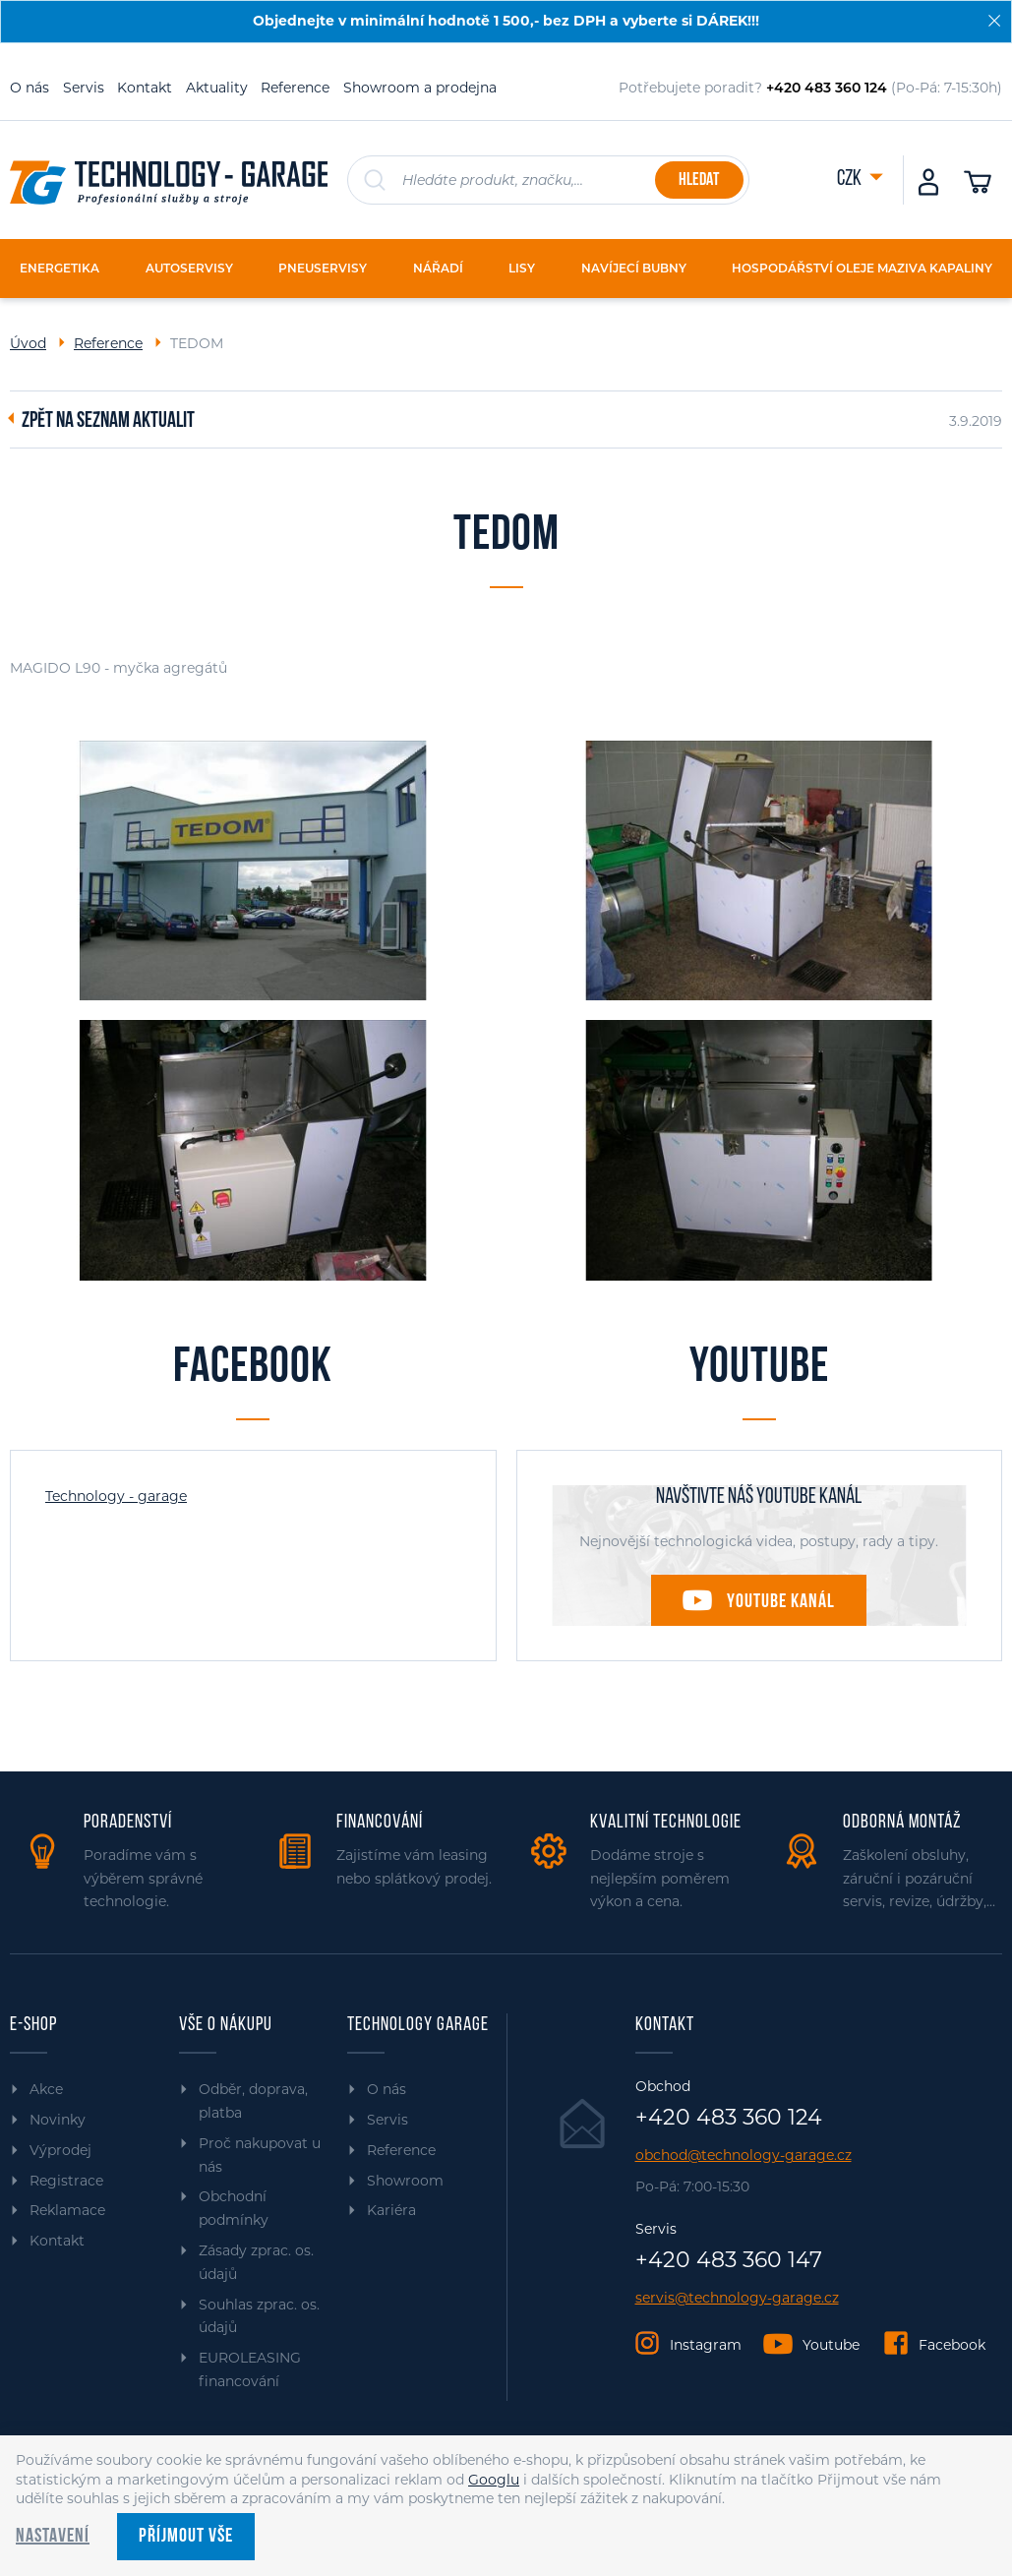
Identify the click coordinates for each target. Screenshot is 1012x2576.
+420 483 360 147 (728, 2260)
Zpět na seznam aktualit (108, 422)
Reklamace (67, 2210)
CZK (850, 179)
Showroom (405, 2180)
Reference (295, 87)
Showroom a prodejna (420, 87)
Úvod (28, 343)
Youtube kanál (781, 1602)
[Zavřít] (994, 20)
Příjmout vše (186, 2536)
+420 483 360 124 (728, 2117)
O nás (29, 87)
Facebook (952, 2345)
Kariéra (391, 2210)
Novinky (58, 2119)
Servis (83, 87)
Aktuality (217, 87)
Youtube (831, 2345)
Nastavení (52, 2536)
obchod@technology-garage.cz (743, 2155)
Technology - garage (116, 1496)
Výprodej (60, 2150)
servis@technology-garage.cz (737, 2298)
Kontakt (144, 87)
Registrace (66, 2180)
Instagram (706, 2345)
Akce (46, 2089)
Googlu (493, 2479)
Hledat (699, 180)
